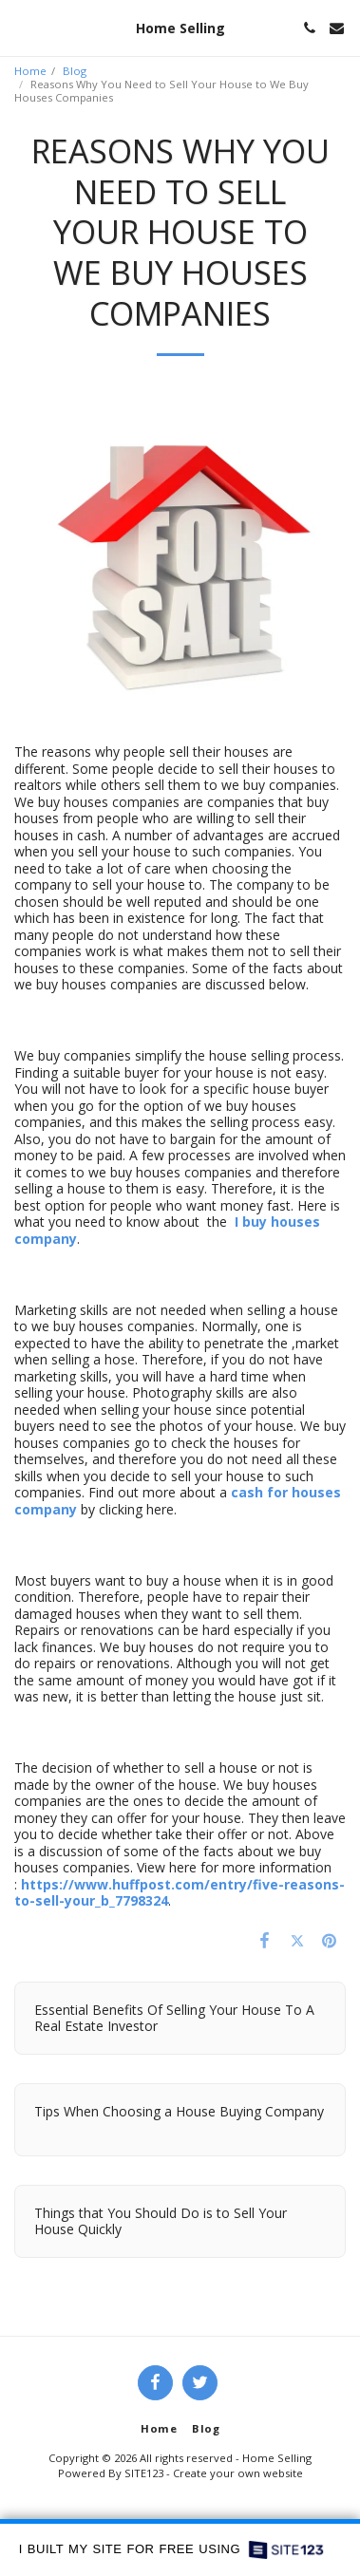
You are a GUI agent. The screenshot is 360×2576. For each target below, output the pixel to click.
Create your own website (238, 2473)
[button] (21, 27)
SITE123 (143, 2473)
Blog (74, 71)
